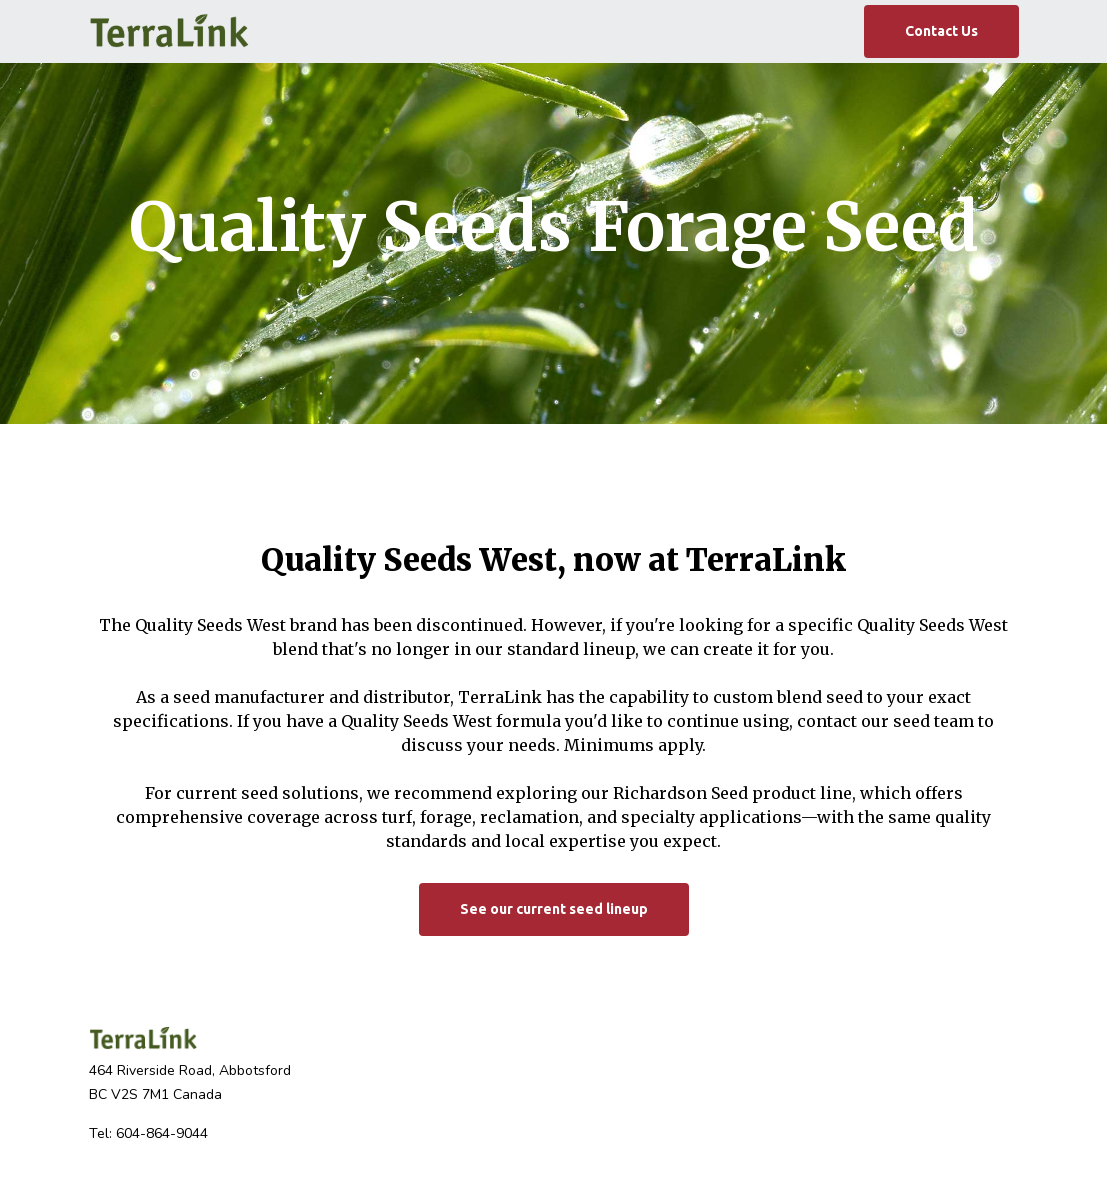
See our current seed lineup (554, 909)
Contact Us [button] (941, 31)
